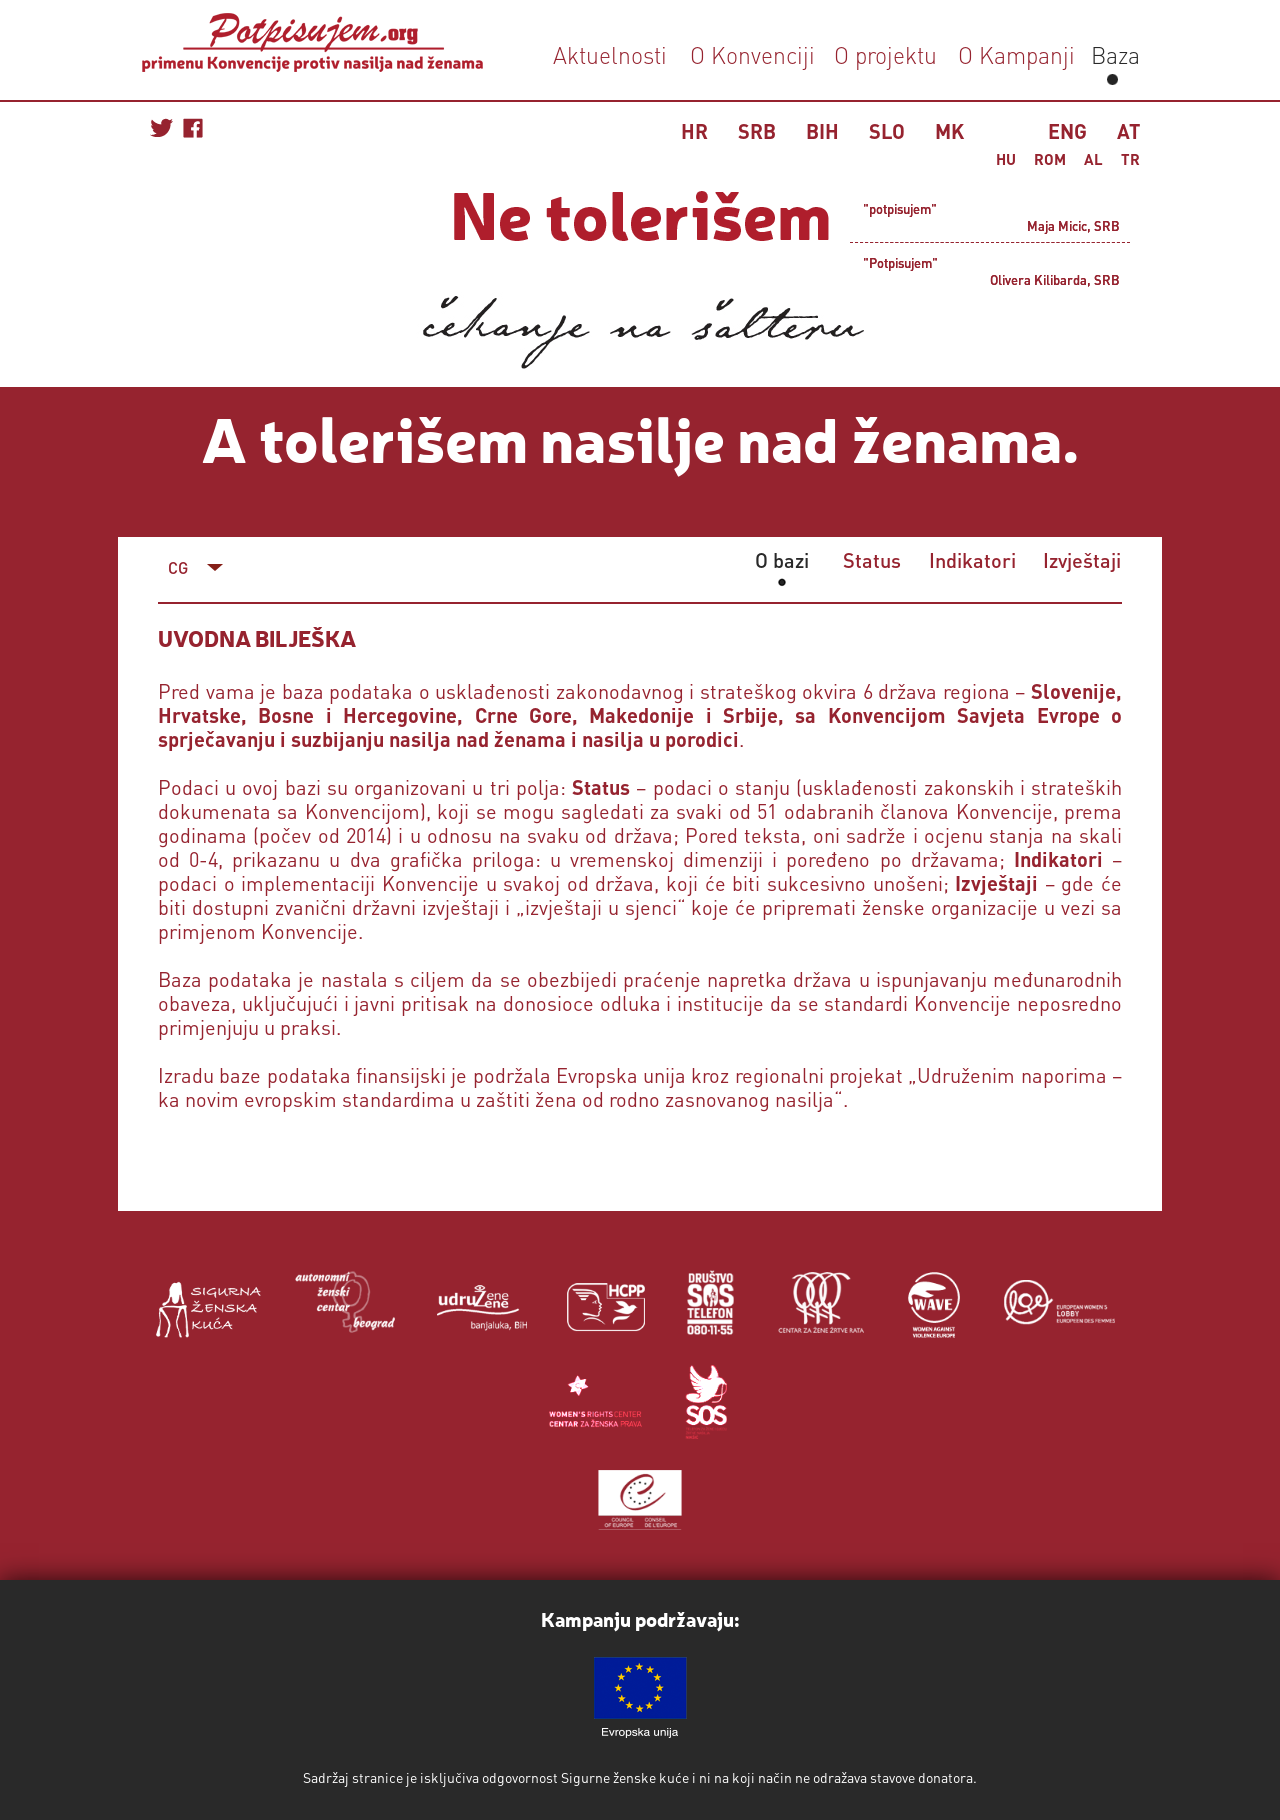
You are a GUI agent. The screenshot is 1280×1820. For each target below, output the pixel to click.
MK (949, 131)
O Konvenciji (752, 54)
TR (1130, 159)
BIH (822, 131)
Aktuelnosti (610, 54)
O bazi (782, 560)
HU (1006, 159)
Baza (1112, 54)
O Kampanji (1016, 54)
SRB (757, 131)
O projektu (885, 54)
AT (1128, 131)
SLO (887, 131)
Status (872, 560)
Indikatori (972, 560)
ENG (1067, 131)
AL (1093, 159)
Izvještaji (1082, 560)
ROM (1050, 159)
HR (694, 131)
